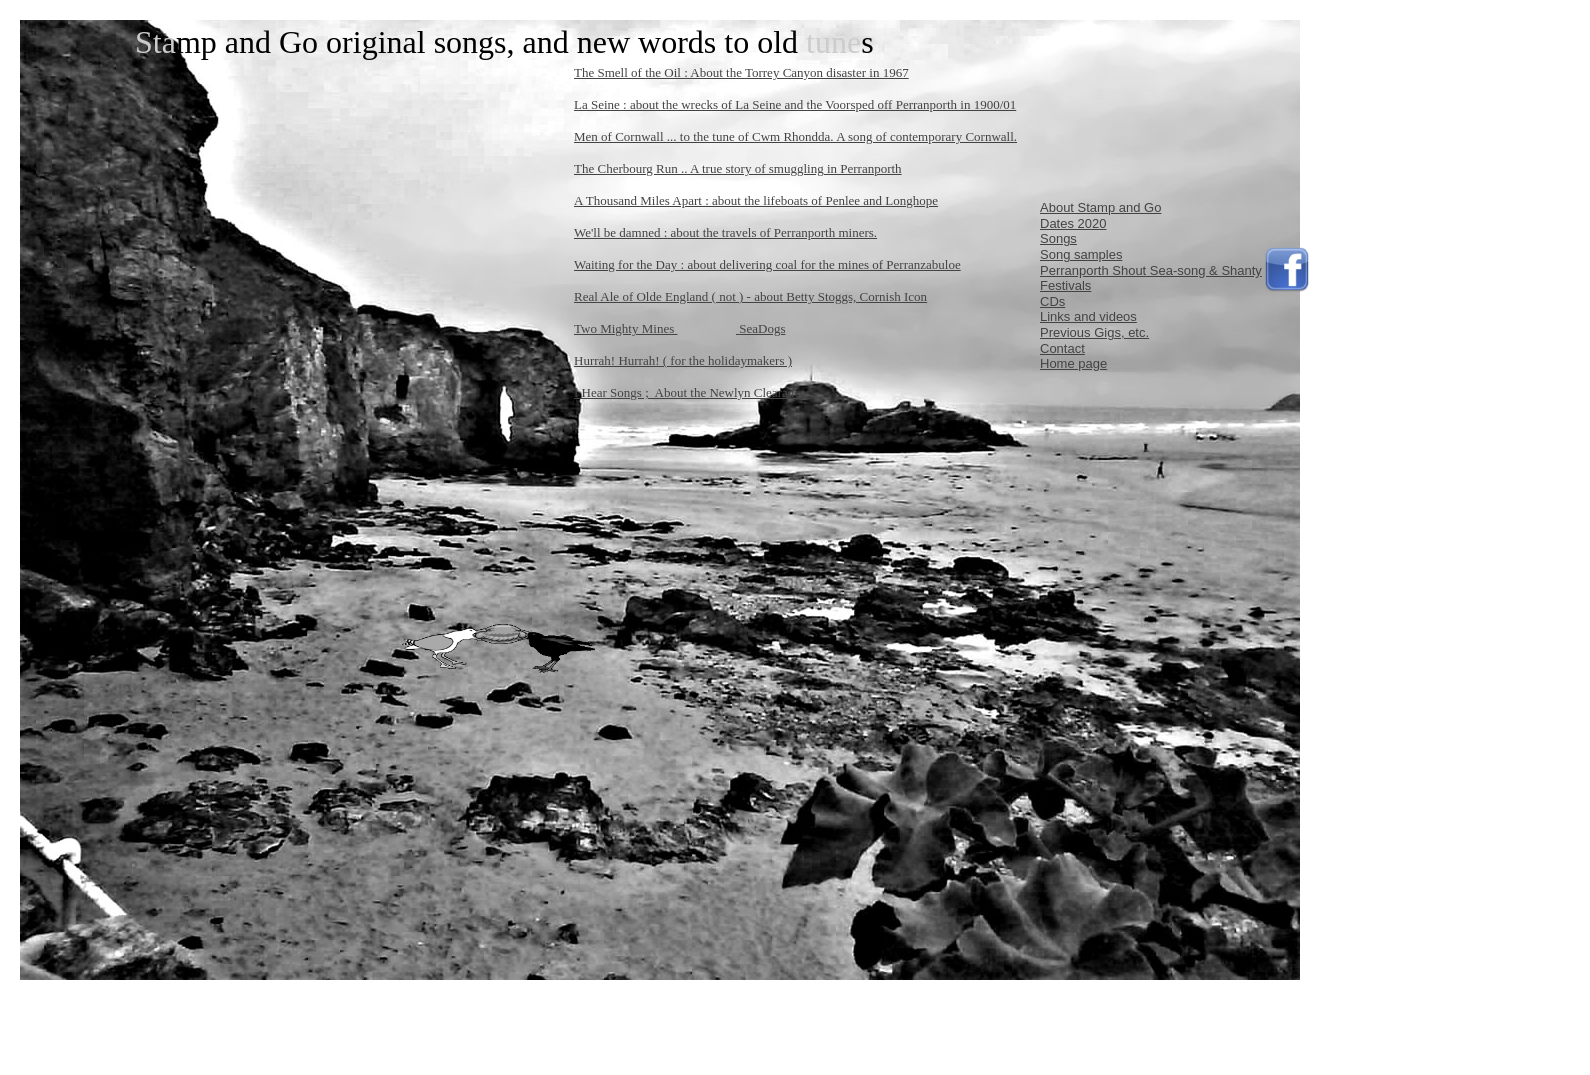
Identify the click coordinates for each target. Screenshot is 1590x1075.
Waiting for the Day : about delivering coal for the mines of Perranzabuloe (767, 264)
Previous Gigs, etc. (1094, 332)
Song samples (1081, 254)
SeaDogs (762, 328)
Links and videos (1088, 316)
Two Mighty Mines (625, 328)
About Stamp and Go (1100, 207)
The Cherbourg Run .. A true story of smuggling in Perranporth (738, 168)
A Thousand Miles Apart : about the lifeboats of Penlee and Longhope (756, 200)
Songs (1058, 238)
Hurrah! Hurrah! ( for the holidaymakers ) (683, 360)
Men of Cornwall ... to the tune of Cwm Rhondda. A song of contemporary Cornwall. (795, 136)
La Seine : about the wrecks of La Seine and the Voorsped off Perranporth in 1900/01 (795, 104)
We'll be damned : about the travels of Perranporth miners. (725, 232)
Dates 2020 (1073, 223)
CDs (1052, 301)
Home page (1073, 363)
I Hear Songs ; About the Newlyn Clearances (692, 392)
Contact (1062, 348)
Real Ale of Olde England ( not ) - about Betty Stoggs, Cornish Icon (750, 296)
